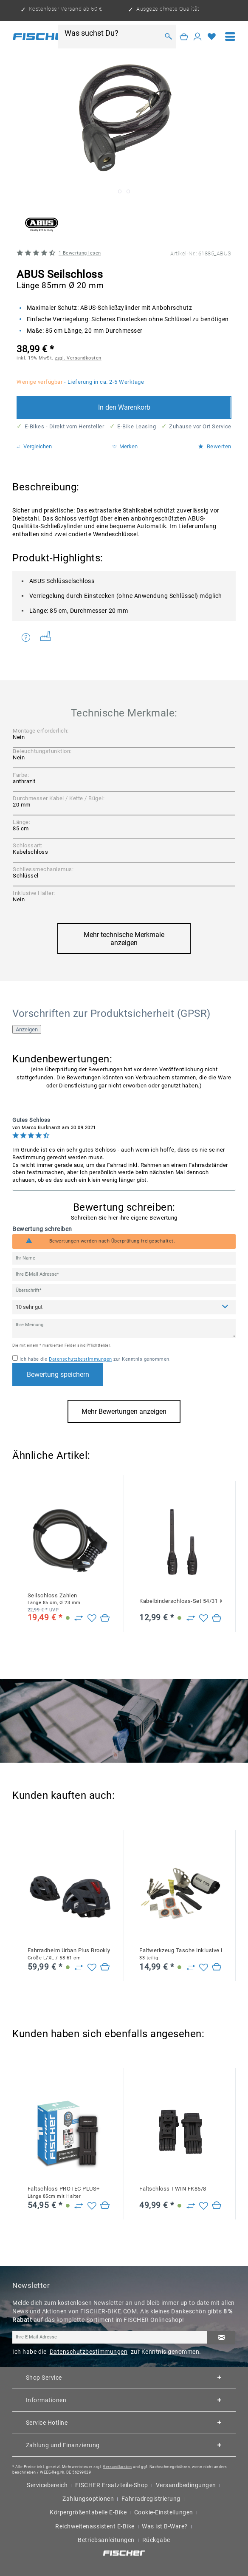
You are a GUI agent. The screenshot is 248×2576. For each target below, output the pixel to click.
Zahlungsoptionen (88, 2498)
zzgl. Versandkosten (78, 358)
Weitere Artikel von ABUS (45, 636)
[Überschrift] (124, 1290)
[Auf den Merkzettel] (92, 1618)
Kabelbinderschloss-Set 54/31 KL (180, 1601)
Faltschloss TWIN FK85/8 (172, 2188)
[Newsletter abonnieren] (221, 2337)
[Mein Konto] (197, 36)
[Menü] (230, 36)
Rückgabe (156, 2539)
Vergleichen (34, 447)
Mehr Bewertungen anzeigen (124, 1411)
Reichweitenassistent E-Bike (95, 2526)
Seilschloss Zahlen (54, 1598)
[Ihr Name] (124, 1258)
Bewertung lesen (80, 253)
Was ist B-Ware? (165, 2526)
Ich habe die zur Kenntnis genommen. (95, 1359)
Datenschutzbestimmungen (80, 1359)
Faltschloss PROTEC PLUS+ (64, 2192)
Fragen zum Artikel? (26, 637)
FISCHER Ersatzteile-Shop (111, 2485)
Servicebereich (47, 2485)
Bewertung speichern (58, 1374)
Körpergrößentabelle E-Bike (88, 2512)
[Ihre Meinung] (124, 1328)
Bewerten (214, 447)
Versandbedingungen (186, 2485)
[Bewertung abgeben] (124, 1307)
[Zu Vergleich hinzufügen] (79, 1618)
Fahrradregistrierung (150, 2498)
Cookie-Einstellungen (163, 2512)
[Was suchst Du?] (112, 33)
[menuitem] (230, 36)
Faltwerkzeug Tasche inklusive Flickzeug (180, 1953)
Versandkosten (117, 2466)
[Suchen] (168, 36)
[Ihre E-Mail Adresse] (124, 1274)
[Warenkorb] (184, 36)
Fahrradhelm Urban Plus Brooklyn (69, 1953)
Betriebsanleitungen (106, 2539)
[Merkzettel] (211, 36)
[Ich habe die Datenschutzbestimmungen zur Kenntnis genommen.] (15, 1358)
